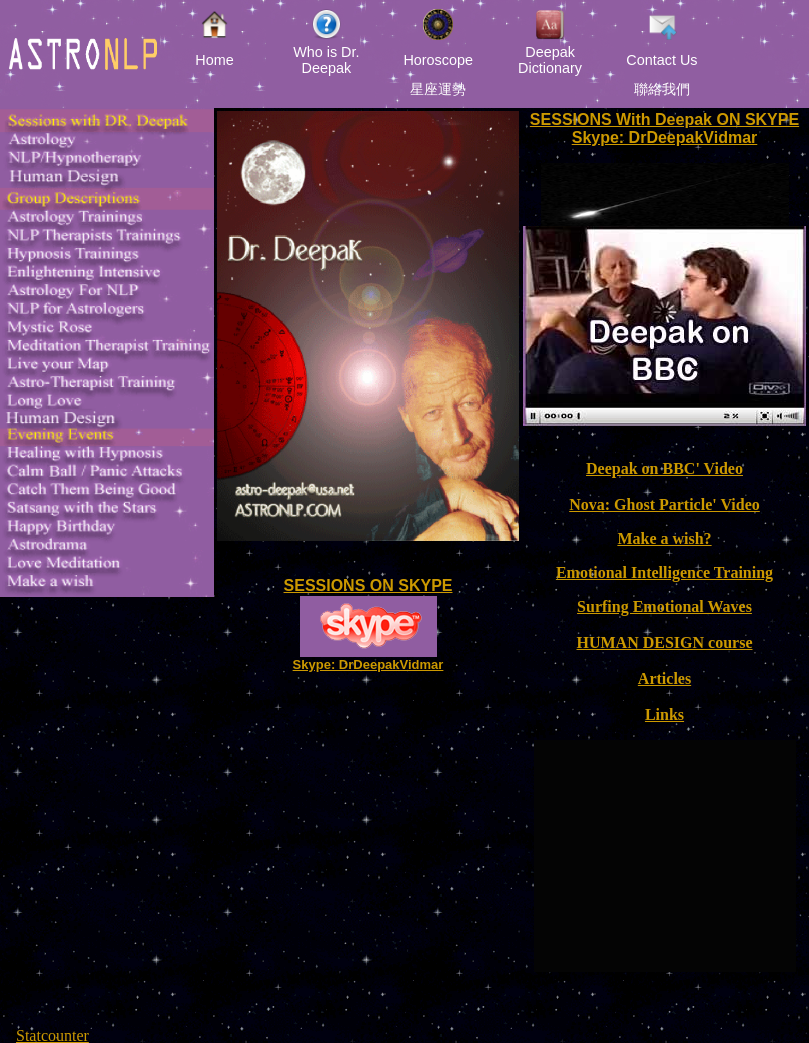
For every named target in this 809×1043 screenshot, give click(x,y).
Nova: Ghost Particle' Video (664, 504)
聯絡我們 (662, 89)
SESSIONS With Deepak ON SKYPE (664, 119)
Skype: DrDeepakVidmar (368, 664)
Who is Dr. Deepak (326, 60)
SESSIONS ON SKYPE (368, 585)
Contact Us (661, 60)
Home (214, 60)
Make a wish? (664, 538)
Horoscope (438, 60)
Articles (664, 678)
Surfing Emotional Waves (664, 606)
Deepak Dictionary (550, 60)
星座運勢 (438, 89)
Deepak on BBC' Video (664, 468)
